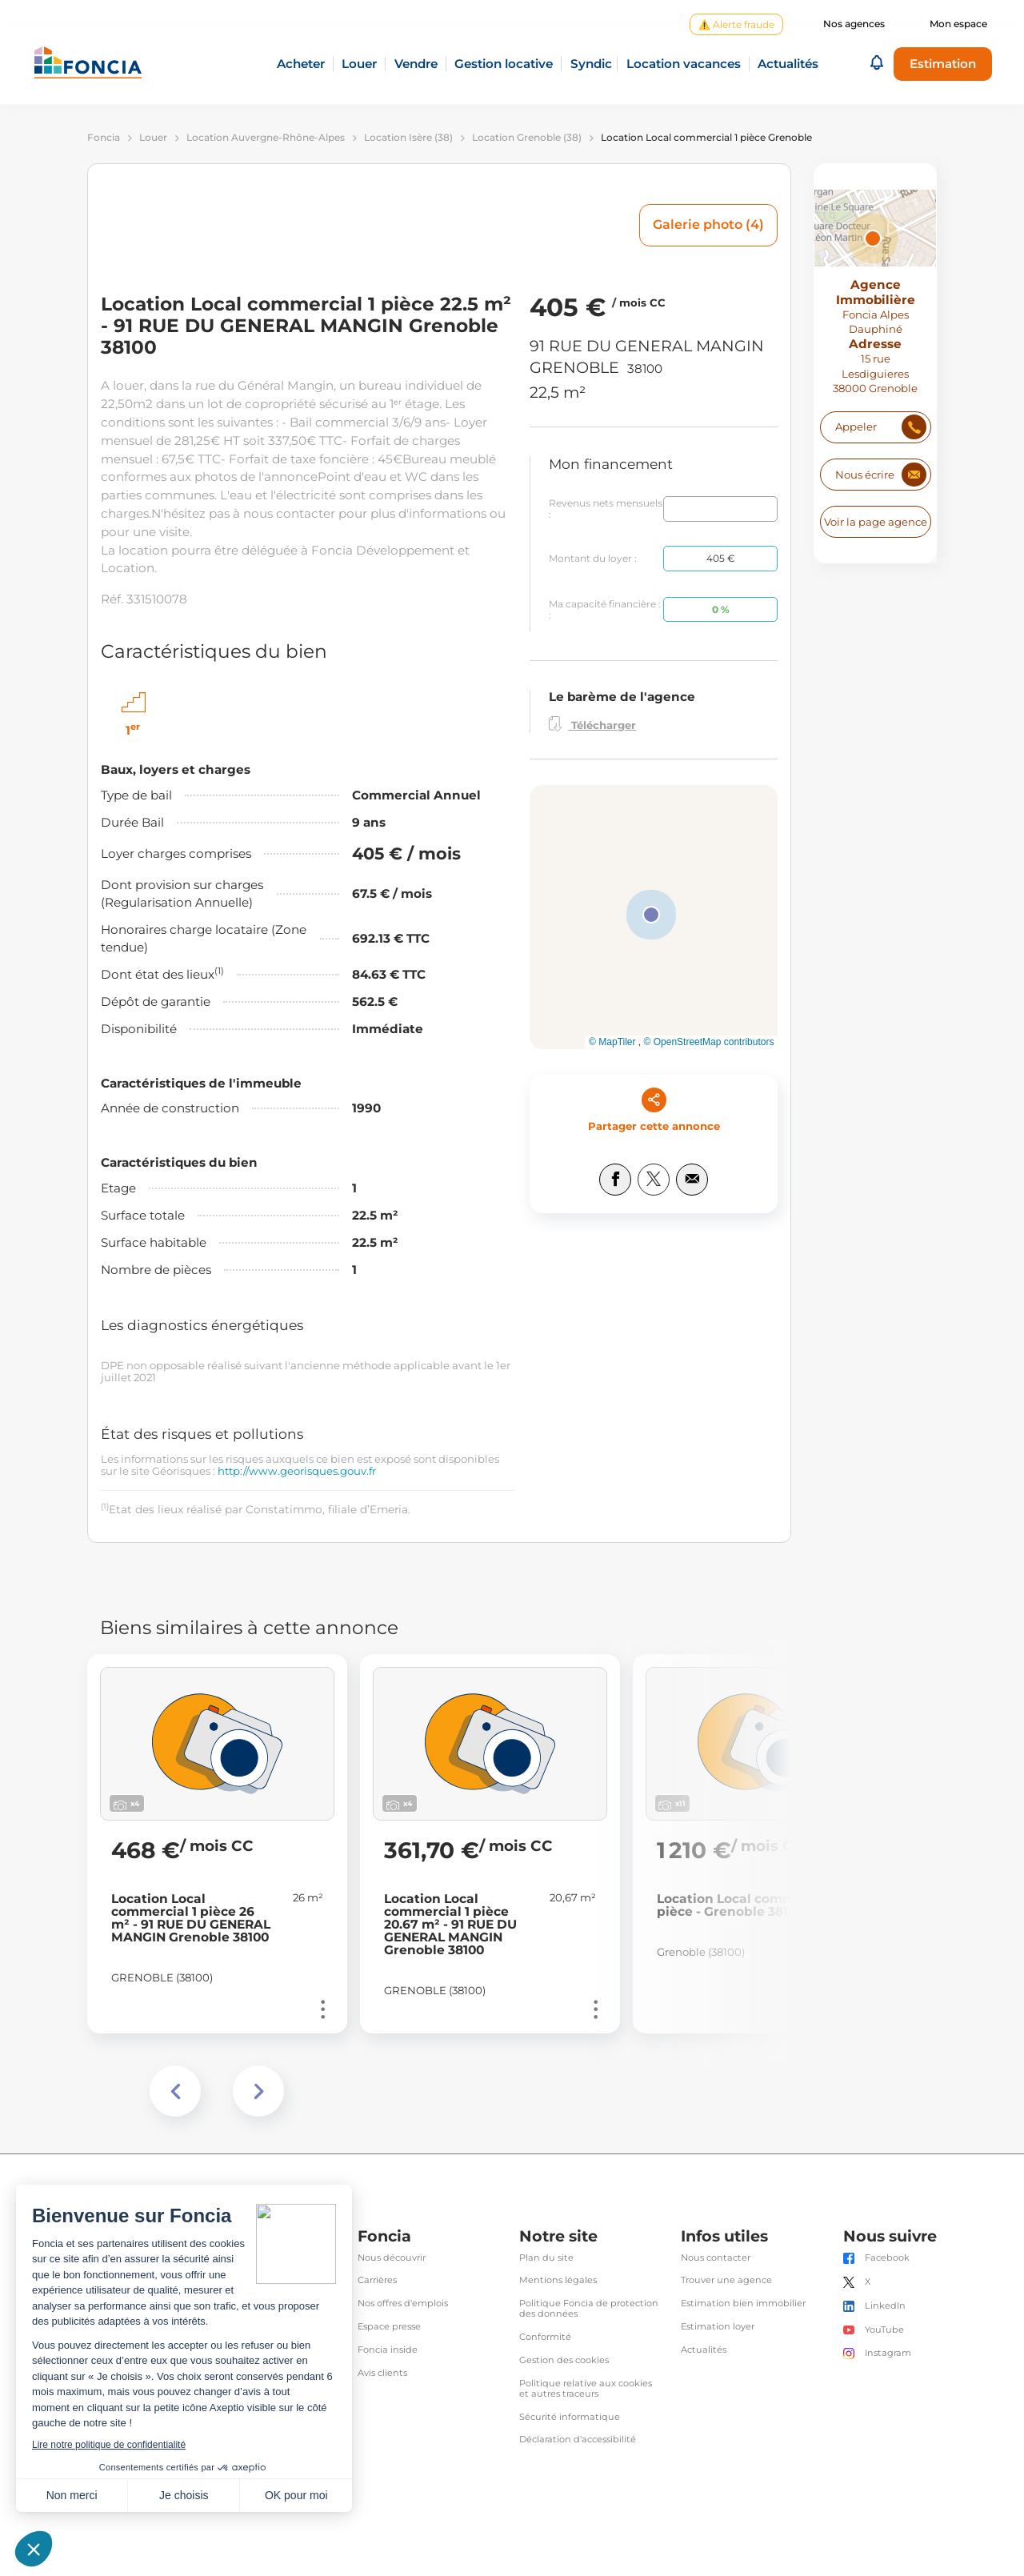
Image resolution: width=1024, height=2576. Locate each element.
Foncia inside (388, 2350)
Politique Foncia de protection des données (588, 2308)
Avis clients (382, 2373)
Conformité (545, 2337)
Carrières (377, 2280)
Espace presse (389, 2327)
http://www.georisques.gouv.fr (297, 1470)
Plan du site (546, 2258)
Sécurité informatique (569, 2417)
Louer (359, 63)
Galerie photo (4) (708, 224)
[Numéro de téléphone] (875, 427)
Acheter (301, 63)
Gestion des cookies (564, 2360)
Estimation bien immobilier (743, 2303)
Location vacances (683, 63)
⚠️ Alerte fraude (736, 24)
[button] (877, 64)
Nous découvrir (392, 2258)
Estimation (943, 63)
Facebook (887, 2258)
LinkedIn (885, 2306)
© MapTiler (612, 1042)
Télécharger (592, 723)
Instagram (888, 2353)
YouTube (884, 2330)
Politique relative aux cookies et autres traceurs (585, 2388)
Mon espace (958, 24)
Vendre (416, 63)
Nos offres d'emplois (403, 2303)
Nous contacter (715, 2258)
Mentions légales (558, 2280)
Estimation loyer (717, 2327)
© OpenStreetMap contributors (709, 1042)
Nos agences (854, 24)
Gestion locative (503, 63)
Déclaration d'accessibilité (577, 2439)
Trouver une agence (726, 2280)
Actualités (703, 2350)
